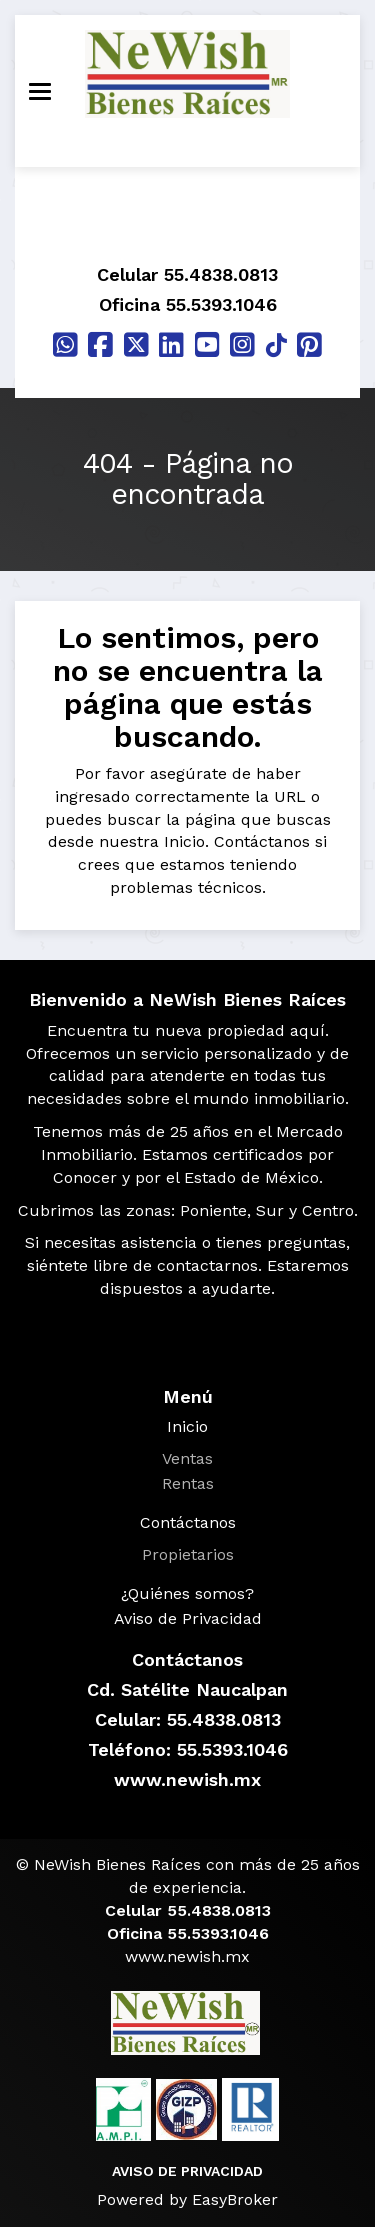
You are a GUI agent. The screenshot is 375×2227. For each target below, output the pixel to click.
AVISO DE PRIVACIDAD (187, 2171)
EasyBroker (235, 2199)
